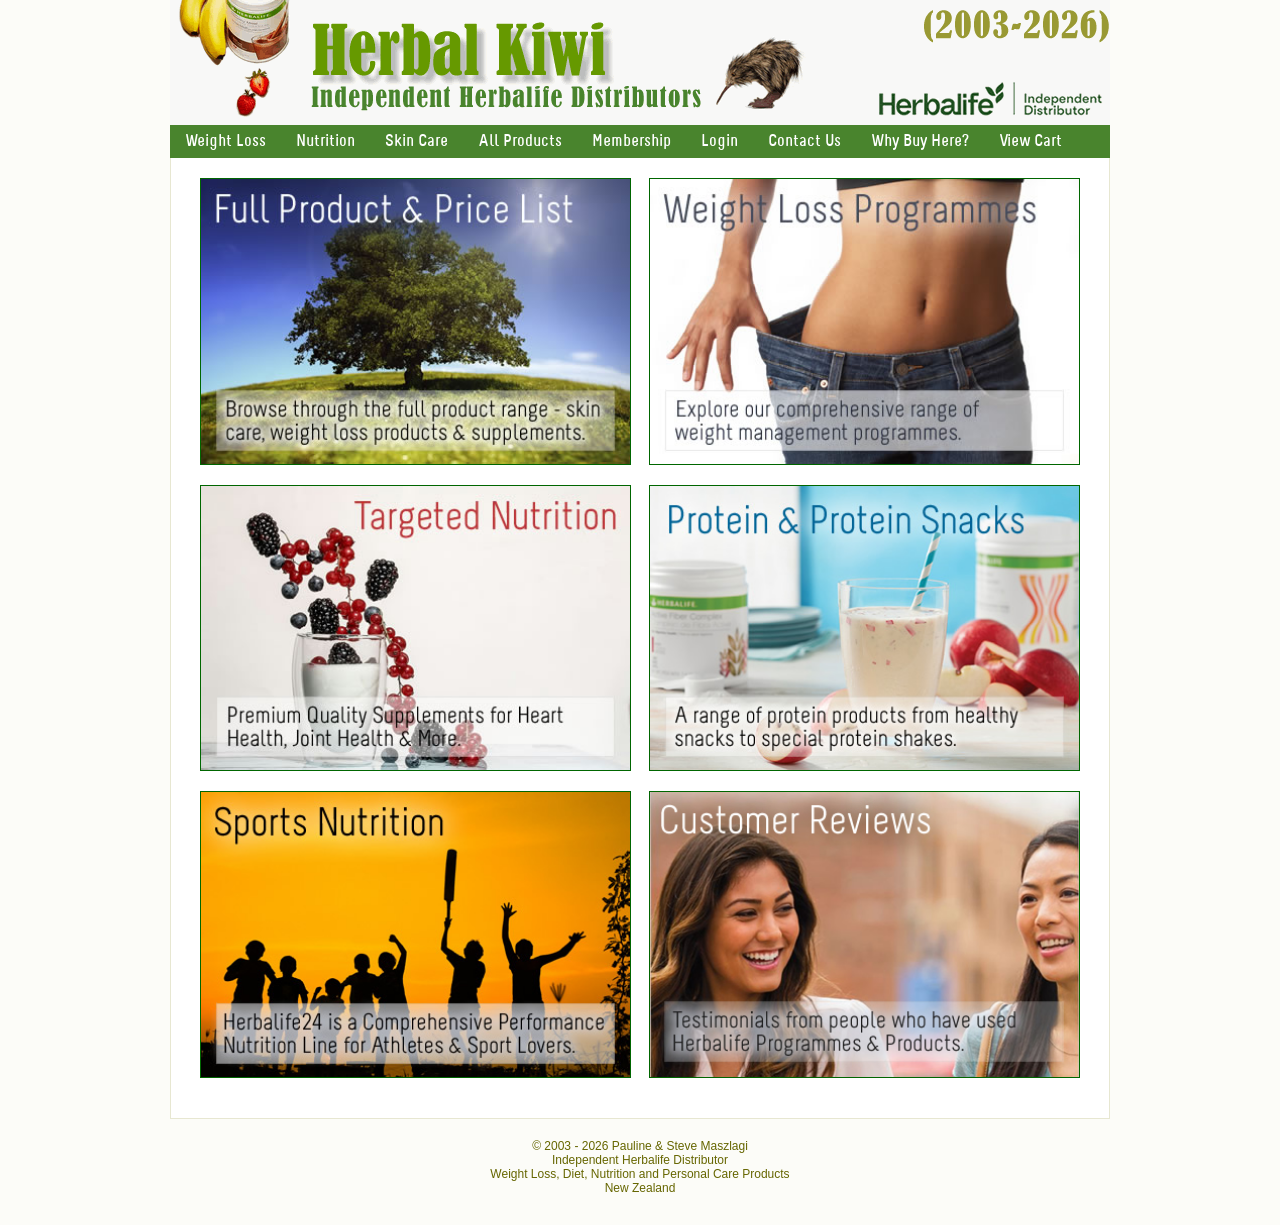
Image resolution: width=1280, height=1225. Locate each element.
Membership (631, 141)
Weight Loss (225, 141)
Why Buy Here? (920, 141)
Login (719, 141)
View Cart (1030, 141)
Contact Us (804, 141)
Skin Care (416, 141)
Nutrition (325, 141)
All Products (520, 141)
